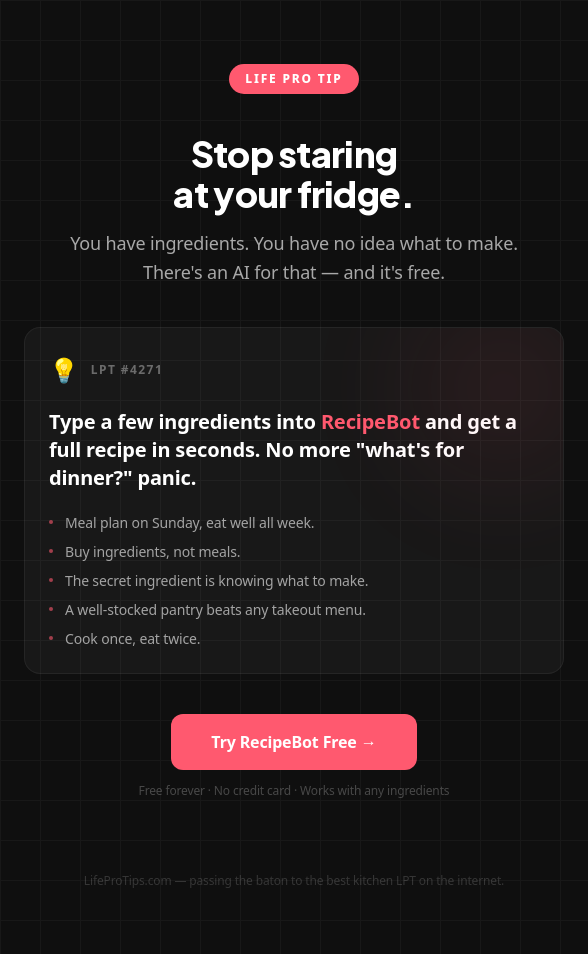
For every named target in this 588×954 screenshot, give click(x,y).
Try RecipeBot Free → (293, 742)
